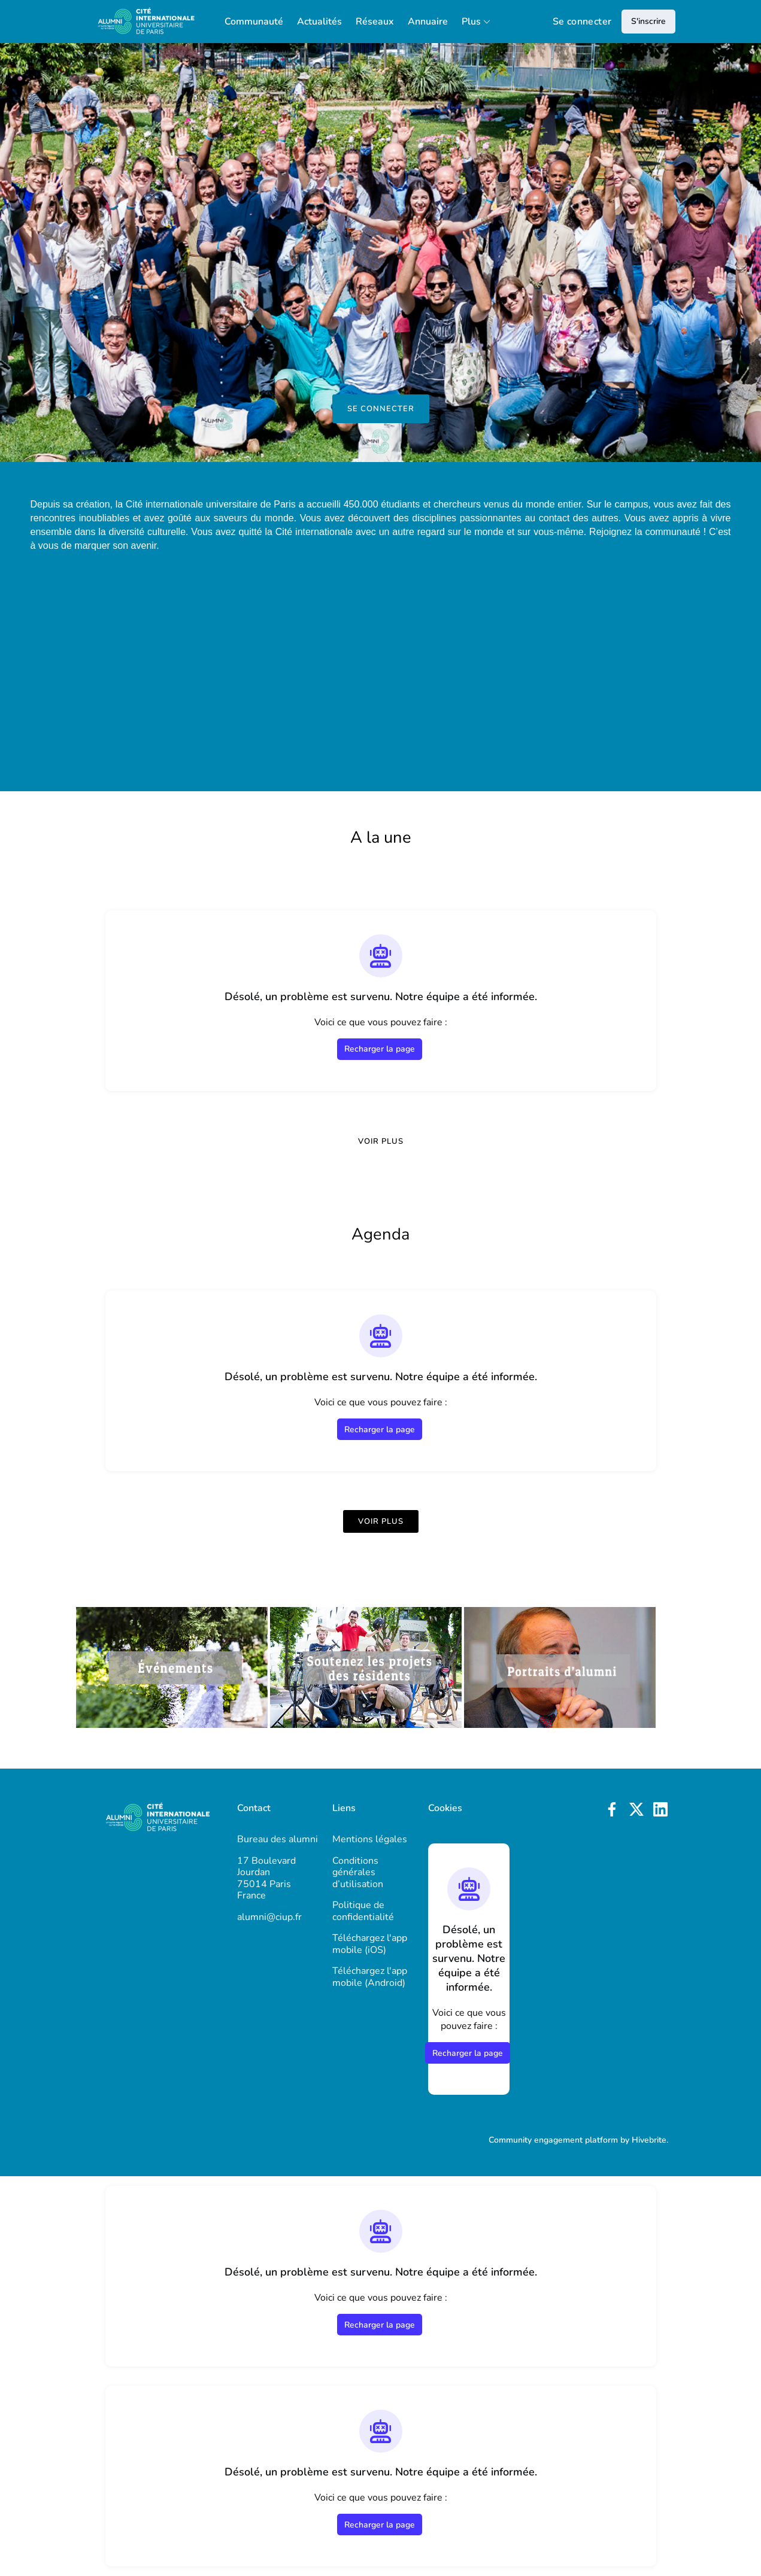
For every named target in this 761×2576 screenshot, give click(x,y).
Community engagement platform (553, 2140)
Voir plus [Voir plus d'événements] (381, 1521)
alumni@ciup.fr (269, 1917)
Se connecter (582, 21)
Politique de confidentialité (363, 1911)
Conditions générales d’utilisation (357, 1872)
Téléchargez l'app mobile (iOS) (369, 1944)
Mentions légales (369, 1839)
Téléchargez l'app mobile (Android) (369, 1976)
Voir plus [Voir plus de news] (381, 1141)
